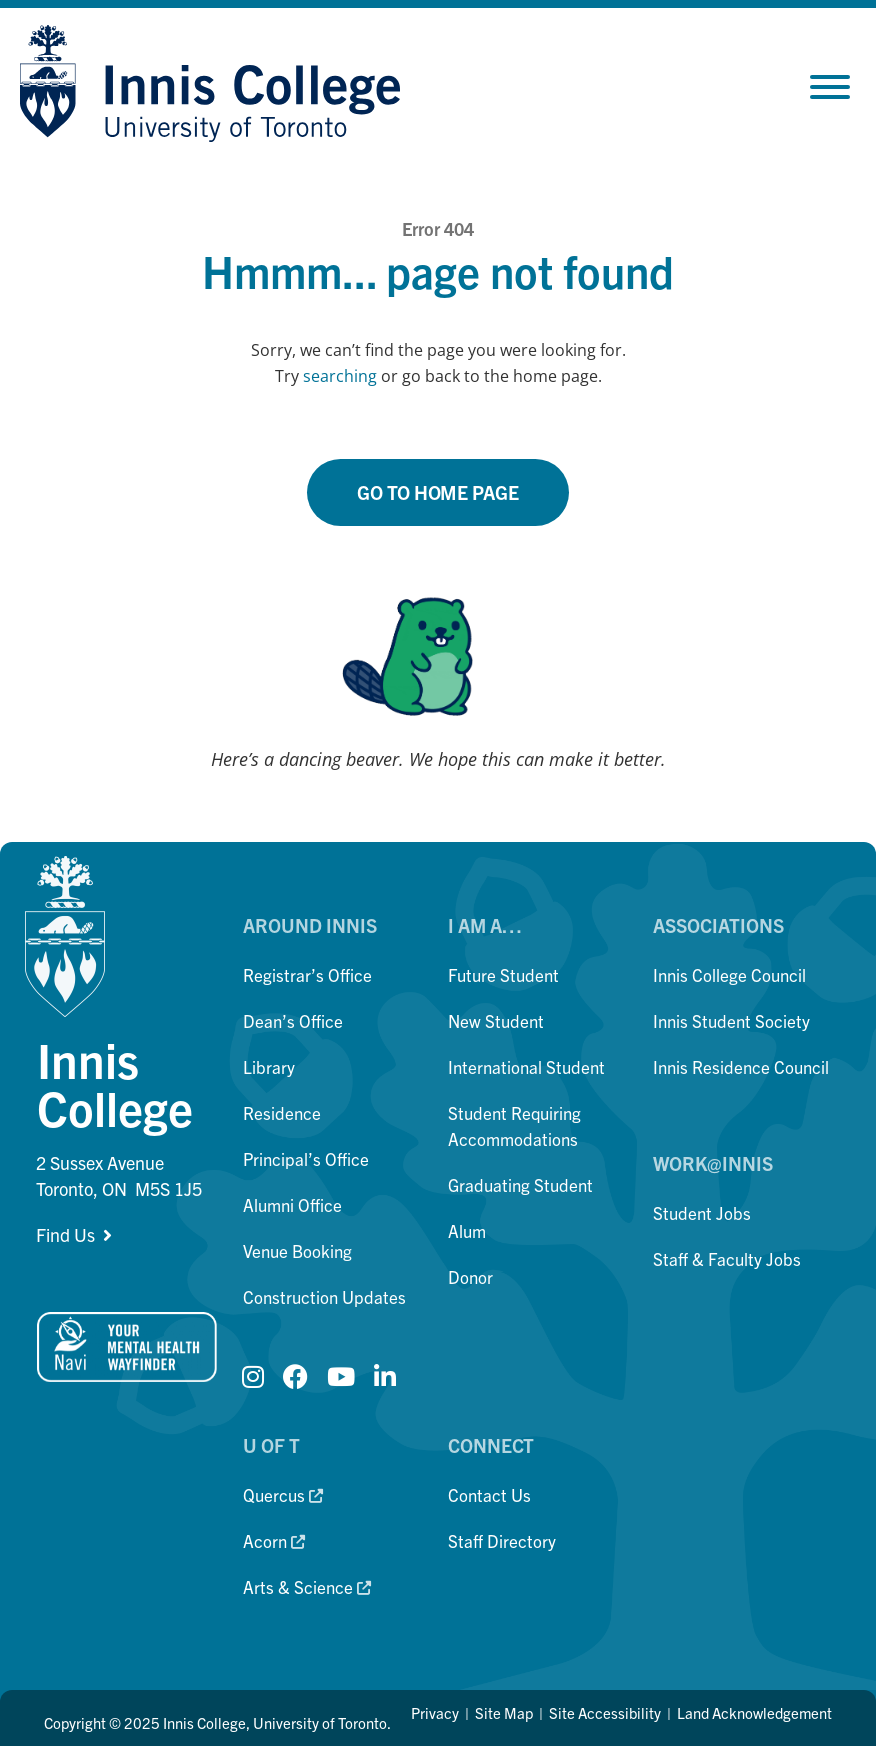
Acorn (274, 1540)
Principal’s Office (306, 1158)
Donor (470, 1276)
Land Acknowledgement (754, 1712)
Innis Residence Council (741, 1066)
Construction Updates (324, 1296)
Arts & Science (307, 1586)
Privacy (435, 1712)
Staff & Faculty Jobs (727, 1258)
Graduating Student (520, 1184)
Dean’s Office (293, 1020)
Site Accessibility (605, 1712)
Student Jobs (702, 1212)
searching (340, 376)
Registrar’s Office (307, 974)
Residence (282, 1112)
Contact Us (489, 1494)
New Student (496, 1020)
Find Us (65, 1234)
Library (269, 1066)
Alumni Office (292, 1204)
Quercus (283, 1494)
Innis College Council (729, 974)
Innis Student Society (731, 1020)
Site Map (504, 1712)
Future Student (503, 974)
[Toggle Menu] (830, 87)
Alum (467, 1230)
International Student (526, 1066)
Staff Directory (502, 1540)
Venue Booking (297, 1250)
